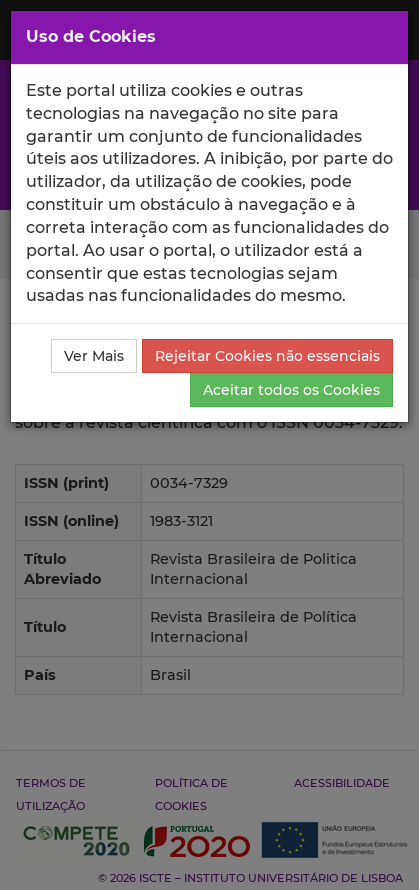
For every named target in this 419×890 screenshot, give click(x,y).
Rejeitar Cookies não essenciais (267, 356)
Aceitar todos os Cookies (291, 390)
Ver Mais (94, 356)
